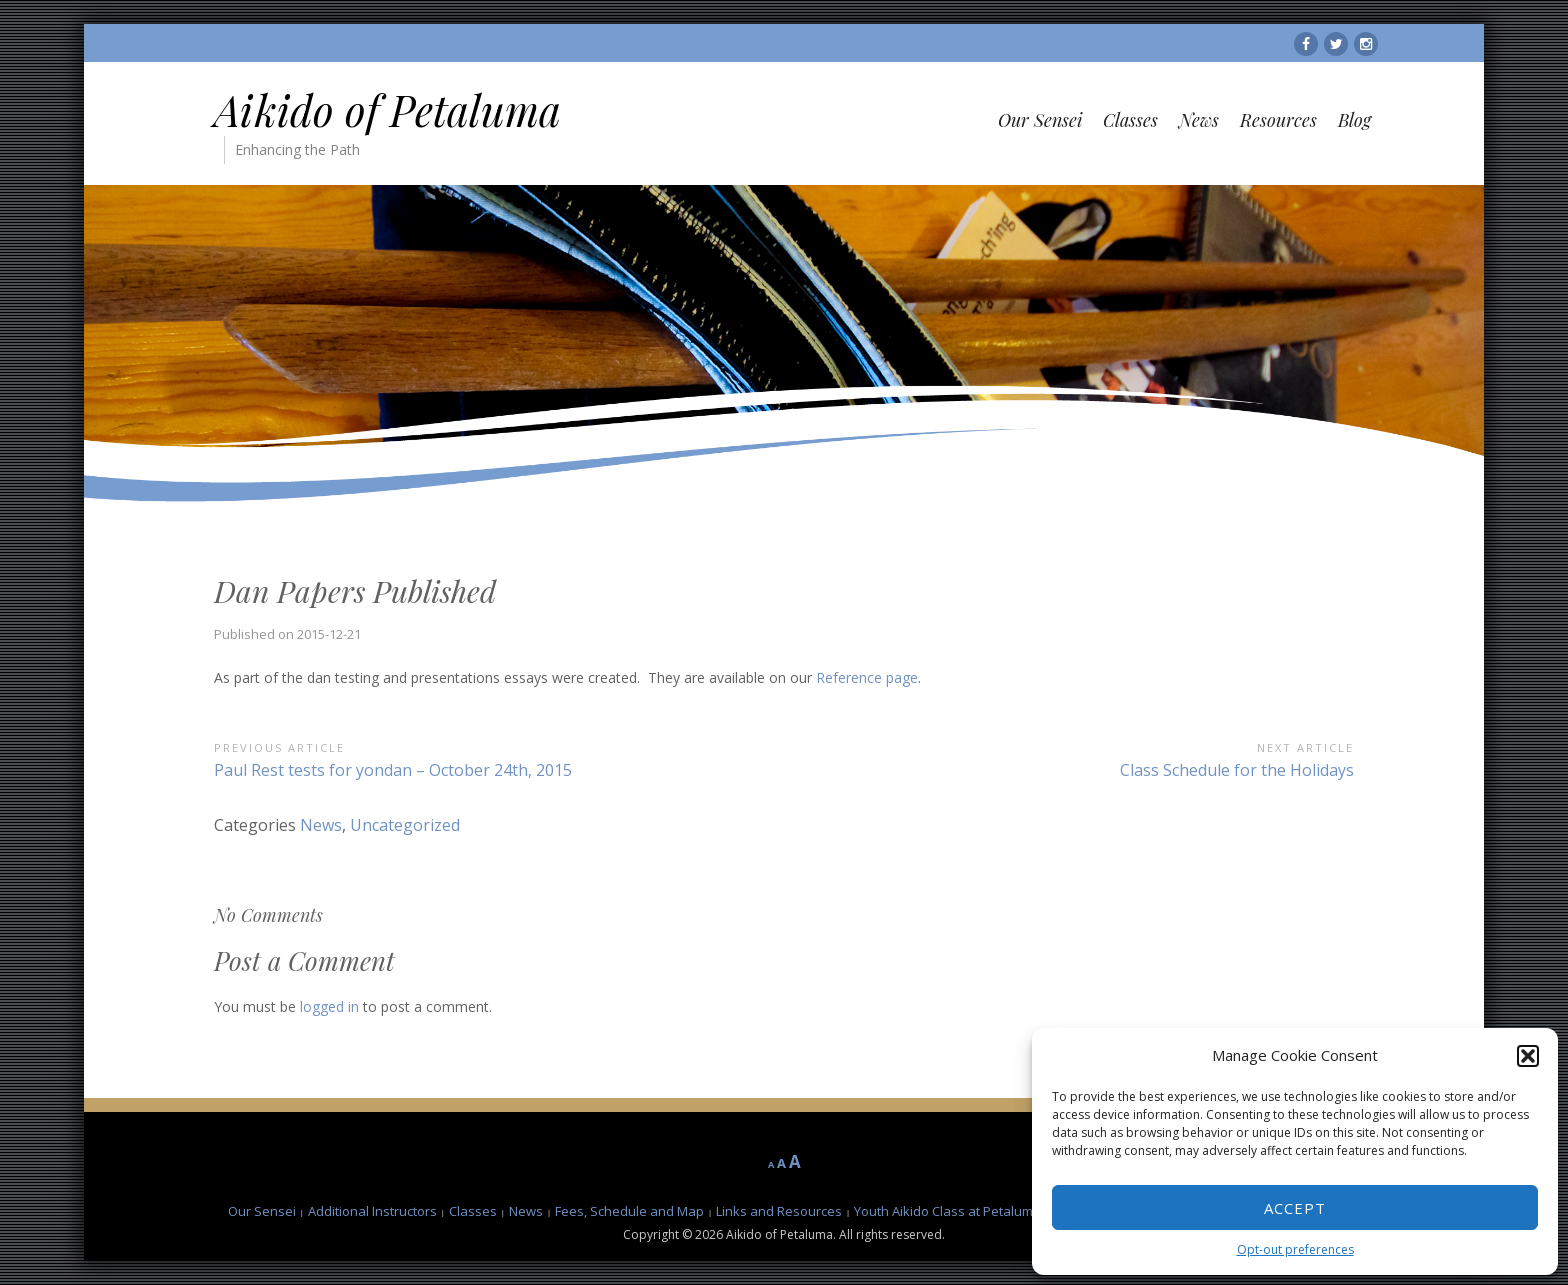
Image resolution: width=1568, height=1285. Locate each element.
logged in (329, 1006)
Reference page (867, 677)
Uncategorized (405, 825)
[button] (1528, 1056)
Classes (1130, 120)
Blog (1354, 120)
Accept (1295, 1208)
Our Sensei (1040, 120)
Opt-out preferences (1295, 1249)
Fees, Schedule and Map (629, 1211)
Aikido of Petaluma (387, 110)
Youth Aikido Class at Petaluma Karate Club (984, 1211)
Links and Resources (779, 1211)
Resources (1278, 120)
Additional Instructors (372, 1211)
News (1199, 120)
